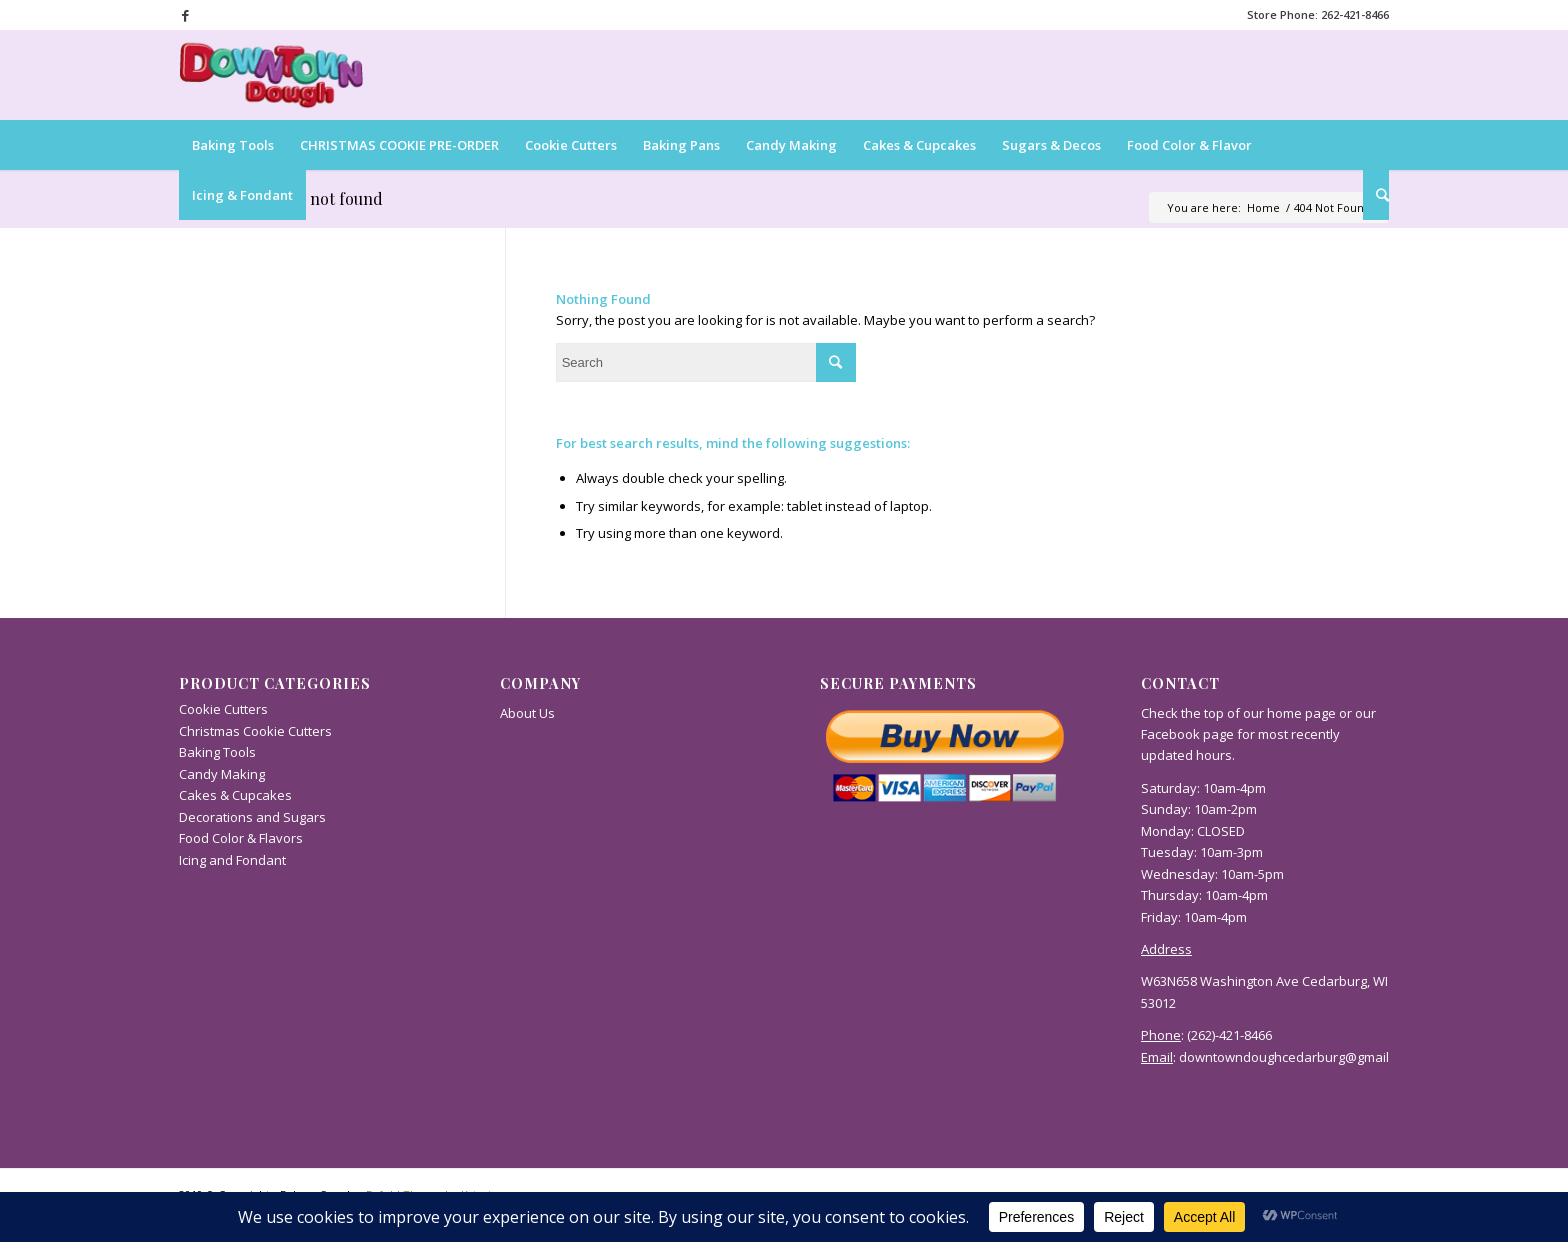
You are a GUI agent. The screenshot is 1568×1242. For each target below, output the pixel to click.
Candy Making (222, 774)
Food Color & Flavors (241, 838)
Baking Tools (217, 752)
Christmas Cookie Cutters (255, 731)
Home (1263, 207)
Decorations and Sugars (252, 817)
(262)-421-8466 (1229, 1035)
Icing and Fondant (232, 860)
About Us (527, 713)
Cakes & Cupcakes (235, 795)
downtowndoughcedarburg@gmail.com (1298, 1057)
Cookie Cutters (223, 709)
